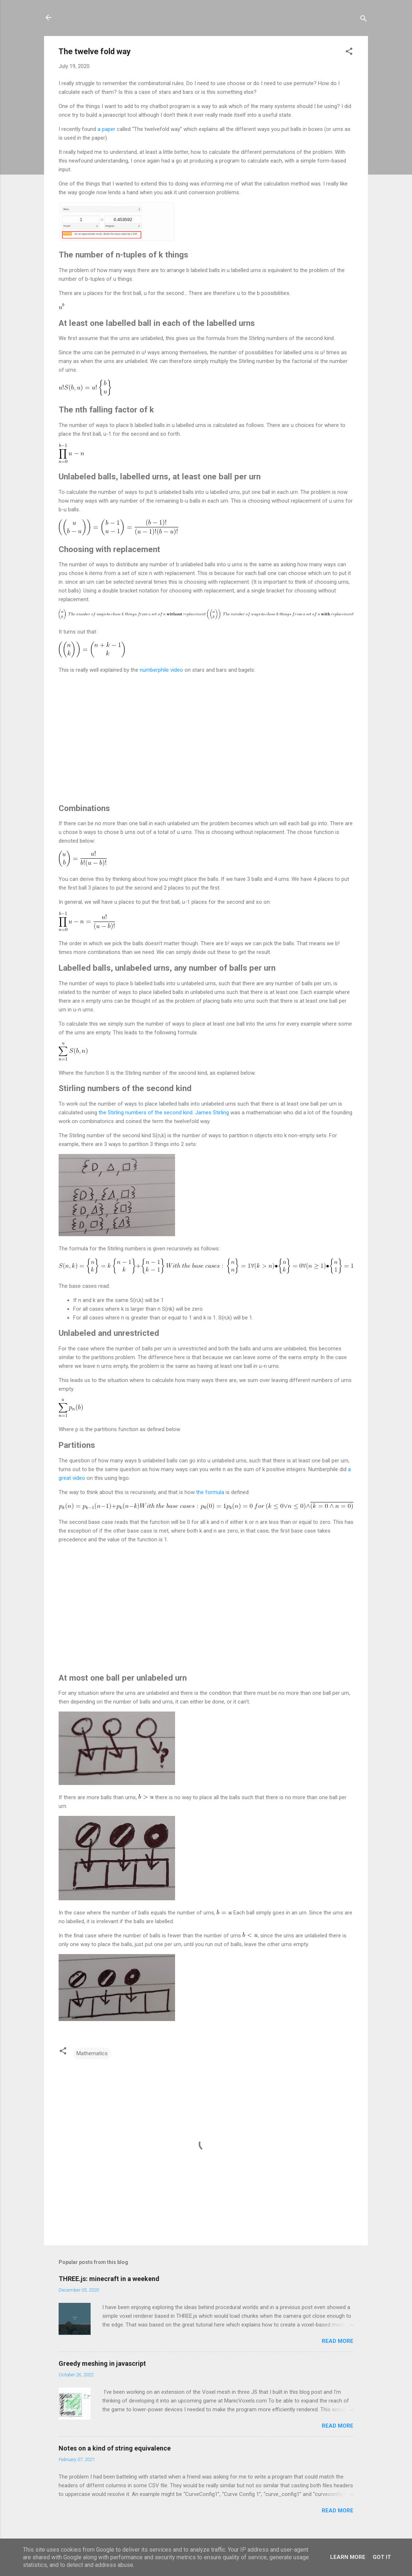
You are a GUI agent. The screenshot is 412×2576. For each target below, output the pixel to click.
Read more (337, 2341)
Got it (382, 2557)
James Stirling (212, 1112)
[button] (349, 52)
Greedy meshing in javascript (102, 2363)
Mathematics (92, 2053)
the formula (210, 1492)
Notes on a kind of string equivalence (115, 2448)
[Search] (363, 20)
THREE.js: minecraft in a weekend (109, 2279)
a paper (106, 129)
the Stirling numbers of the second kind (146, 1112)
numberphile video (161, 670)
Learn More (347, 2557)
